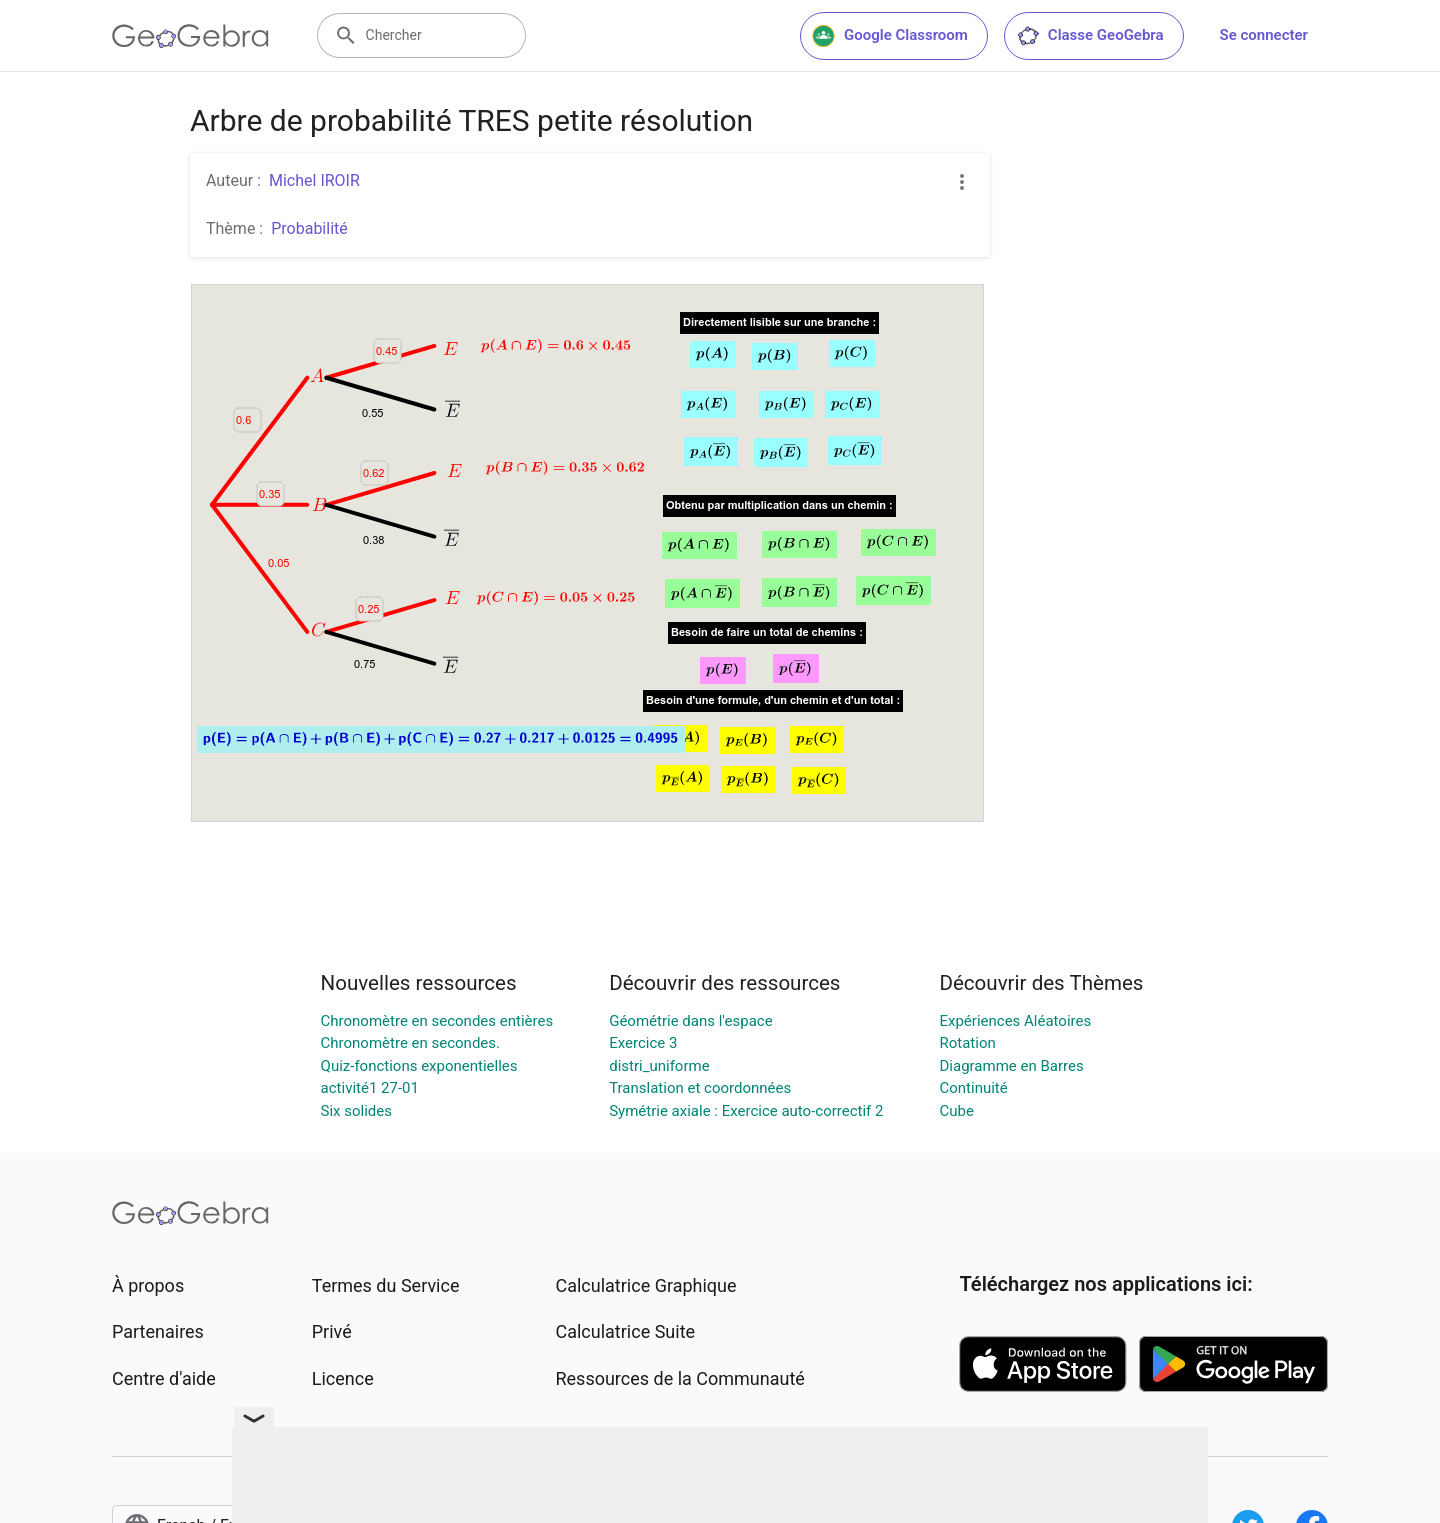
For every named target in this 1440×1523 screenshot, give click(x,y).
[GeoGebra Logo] (190, 36)
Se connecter (1264, 35)
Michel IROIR (314, 180)
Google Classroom (890, 36)
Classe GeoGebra (1090, 36)
